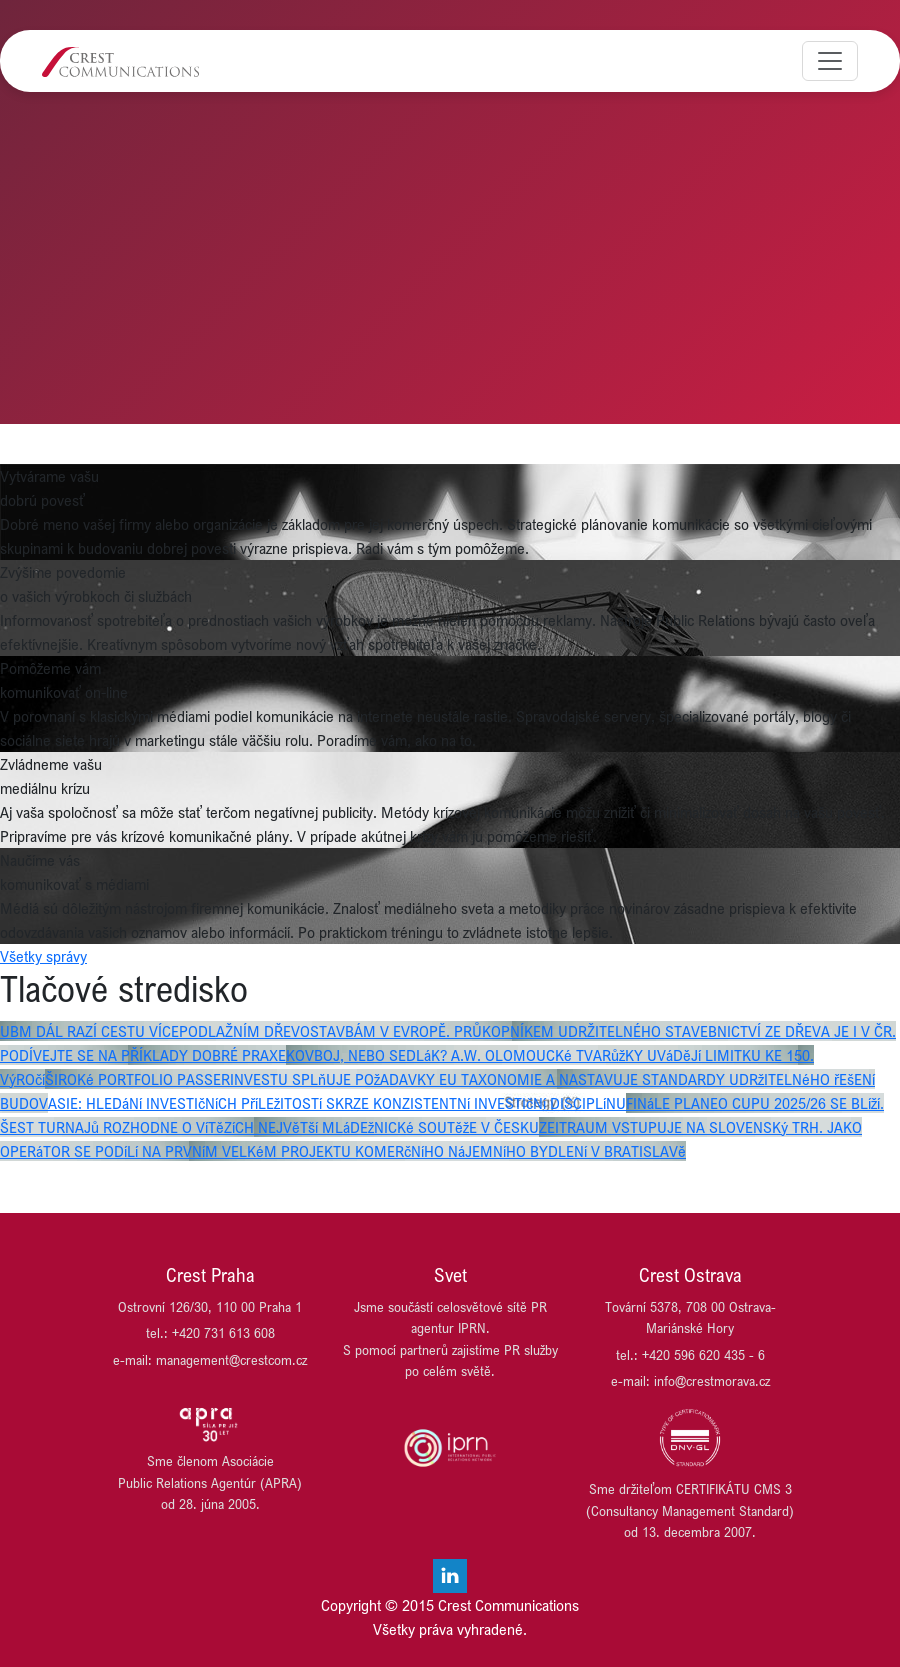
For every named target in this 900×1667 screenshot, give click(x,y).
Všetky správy (43, 956)
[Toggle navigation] (830, 61)
